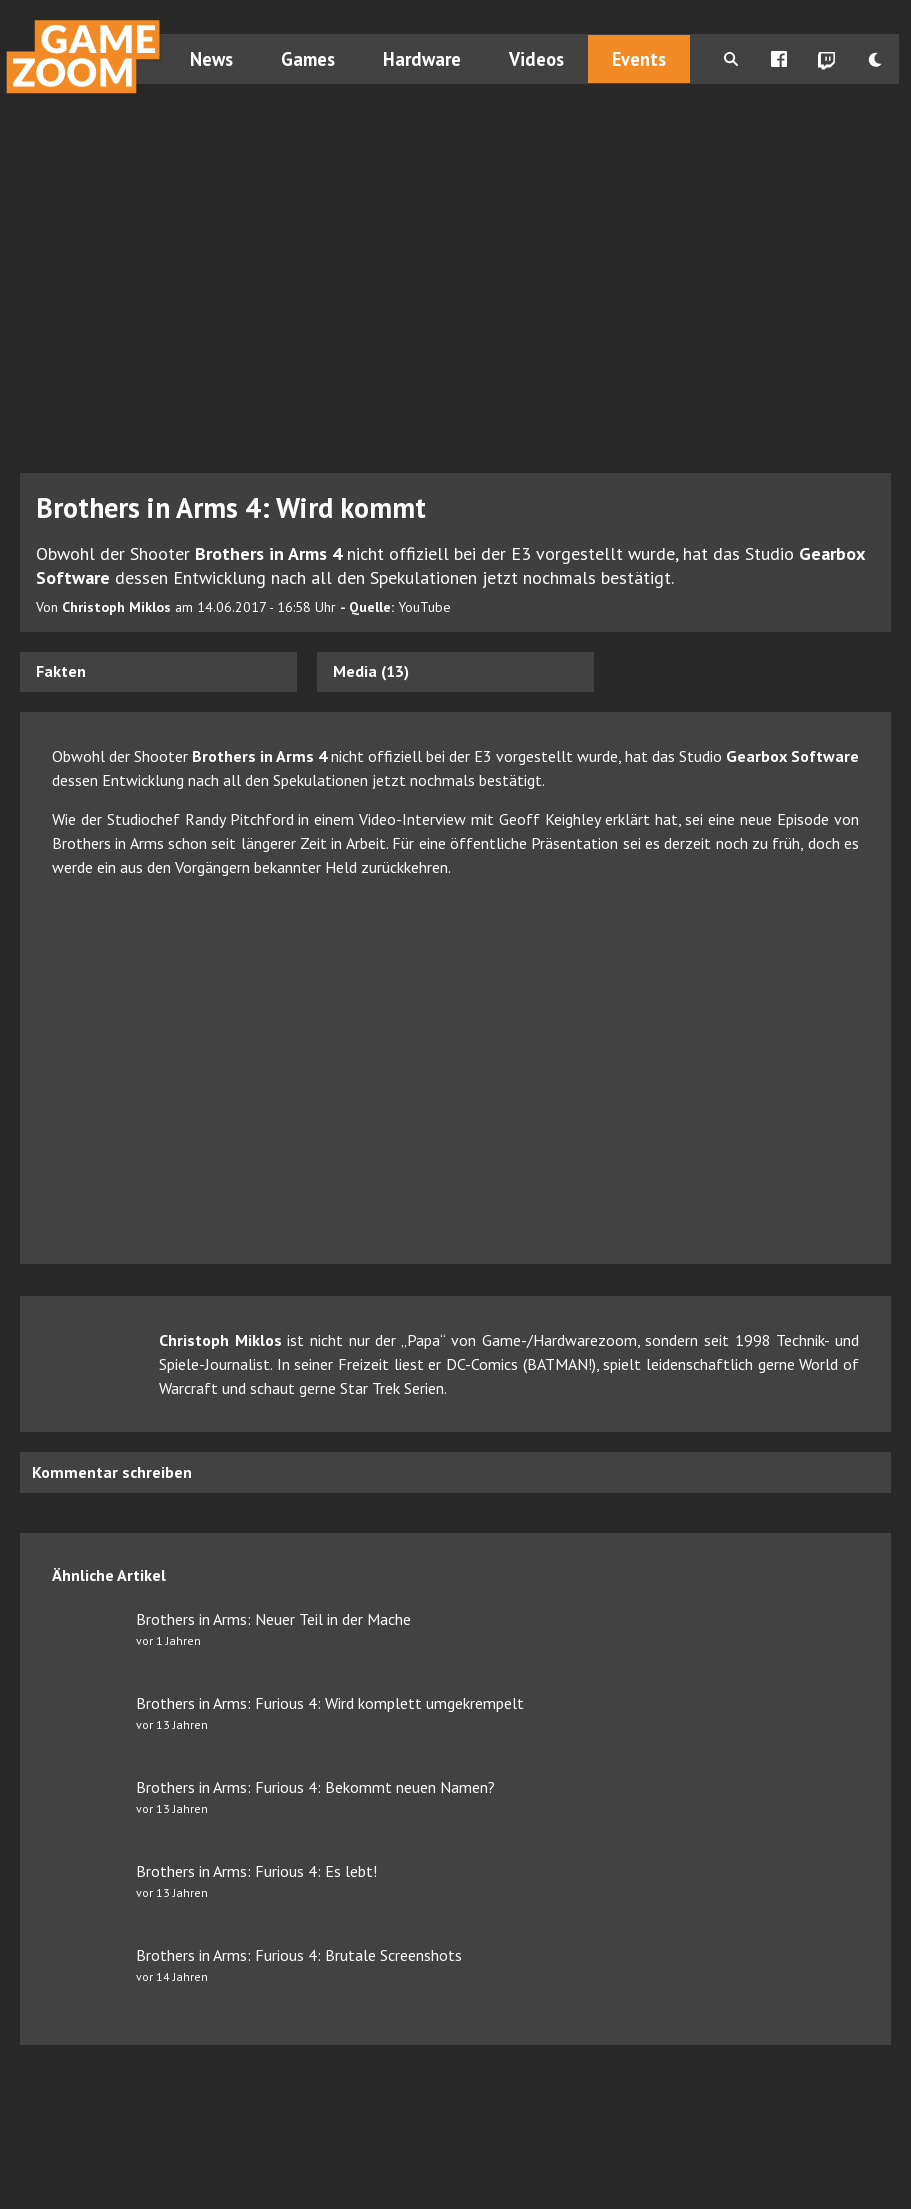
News (211, 59)
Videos (536, 59)
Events (639, 59)
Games (308, 59)
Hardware (422, 59)
